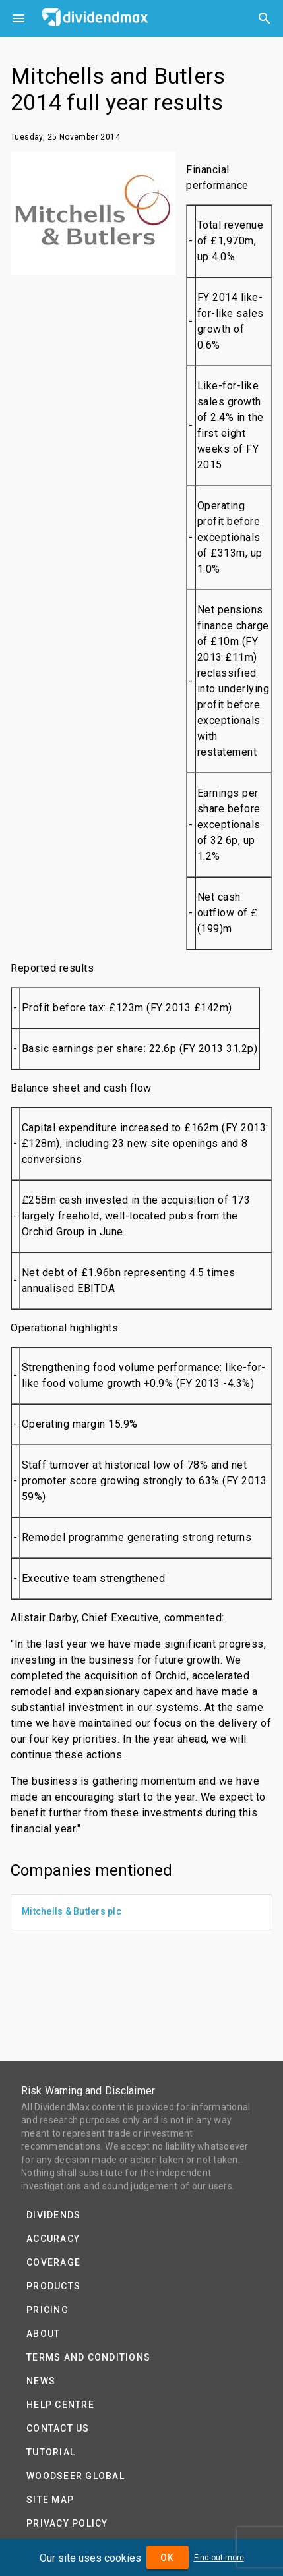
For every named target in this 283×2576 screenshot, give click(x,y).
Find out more (219, 2557)
